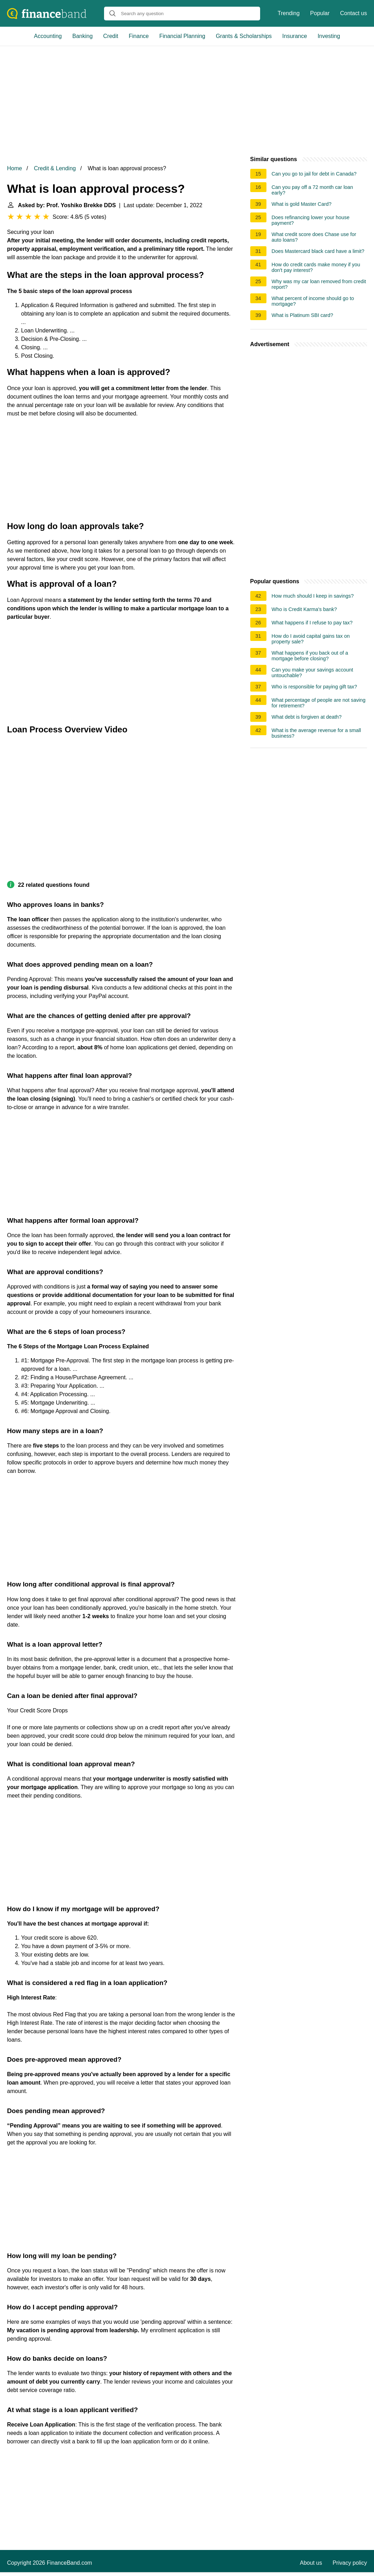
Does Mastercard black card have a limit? (318, 251)
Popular (319, 13)
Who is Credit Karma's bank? (304, 609)
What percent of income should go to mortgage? (313, 301)
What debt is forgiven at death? (307, 717)
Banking (82, 36)
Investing (328, 36)
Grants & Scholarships (244, 36)
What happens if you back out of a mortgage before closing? (310, 655)
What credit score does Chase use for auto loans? (314, 237)
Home (14, 168)
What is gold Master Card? (301, 204)
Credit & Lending (55, 168)
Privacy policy (350, 2563)
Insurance (294, 36)
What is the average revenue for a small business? (316, 733)
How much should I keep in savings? (313, 596)
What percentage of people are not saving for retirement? (319, 702)
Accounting (48, 36)
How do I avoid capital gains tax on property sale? (311, 638)
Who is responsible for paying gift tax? (314, 686)
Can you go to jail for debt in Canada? (314, 174)
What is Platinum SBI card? (302, 315)
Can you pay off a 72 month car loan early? (312, 190)
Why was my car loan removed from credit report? (319, 284)
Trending (289, 13)
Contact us (353, 13)
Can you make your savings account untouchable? (312, 672)
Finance (139, 36)
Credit (110, 36)
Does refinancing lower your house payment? (311, 220)
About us (311, 2563)
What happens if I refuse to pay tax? (312, 622)
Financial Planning (182, 36)
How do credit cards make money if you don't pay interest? (316, 267)
